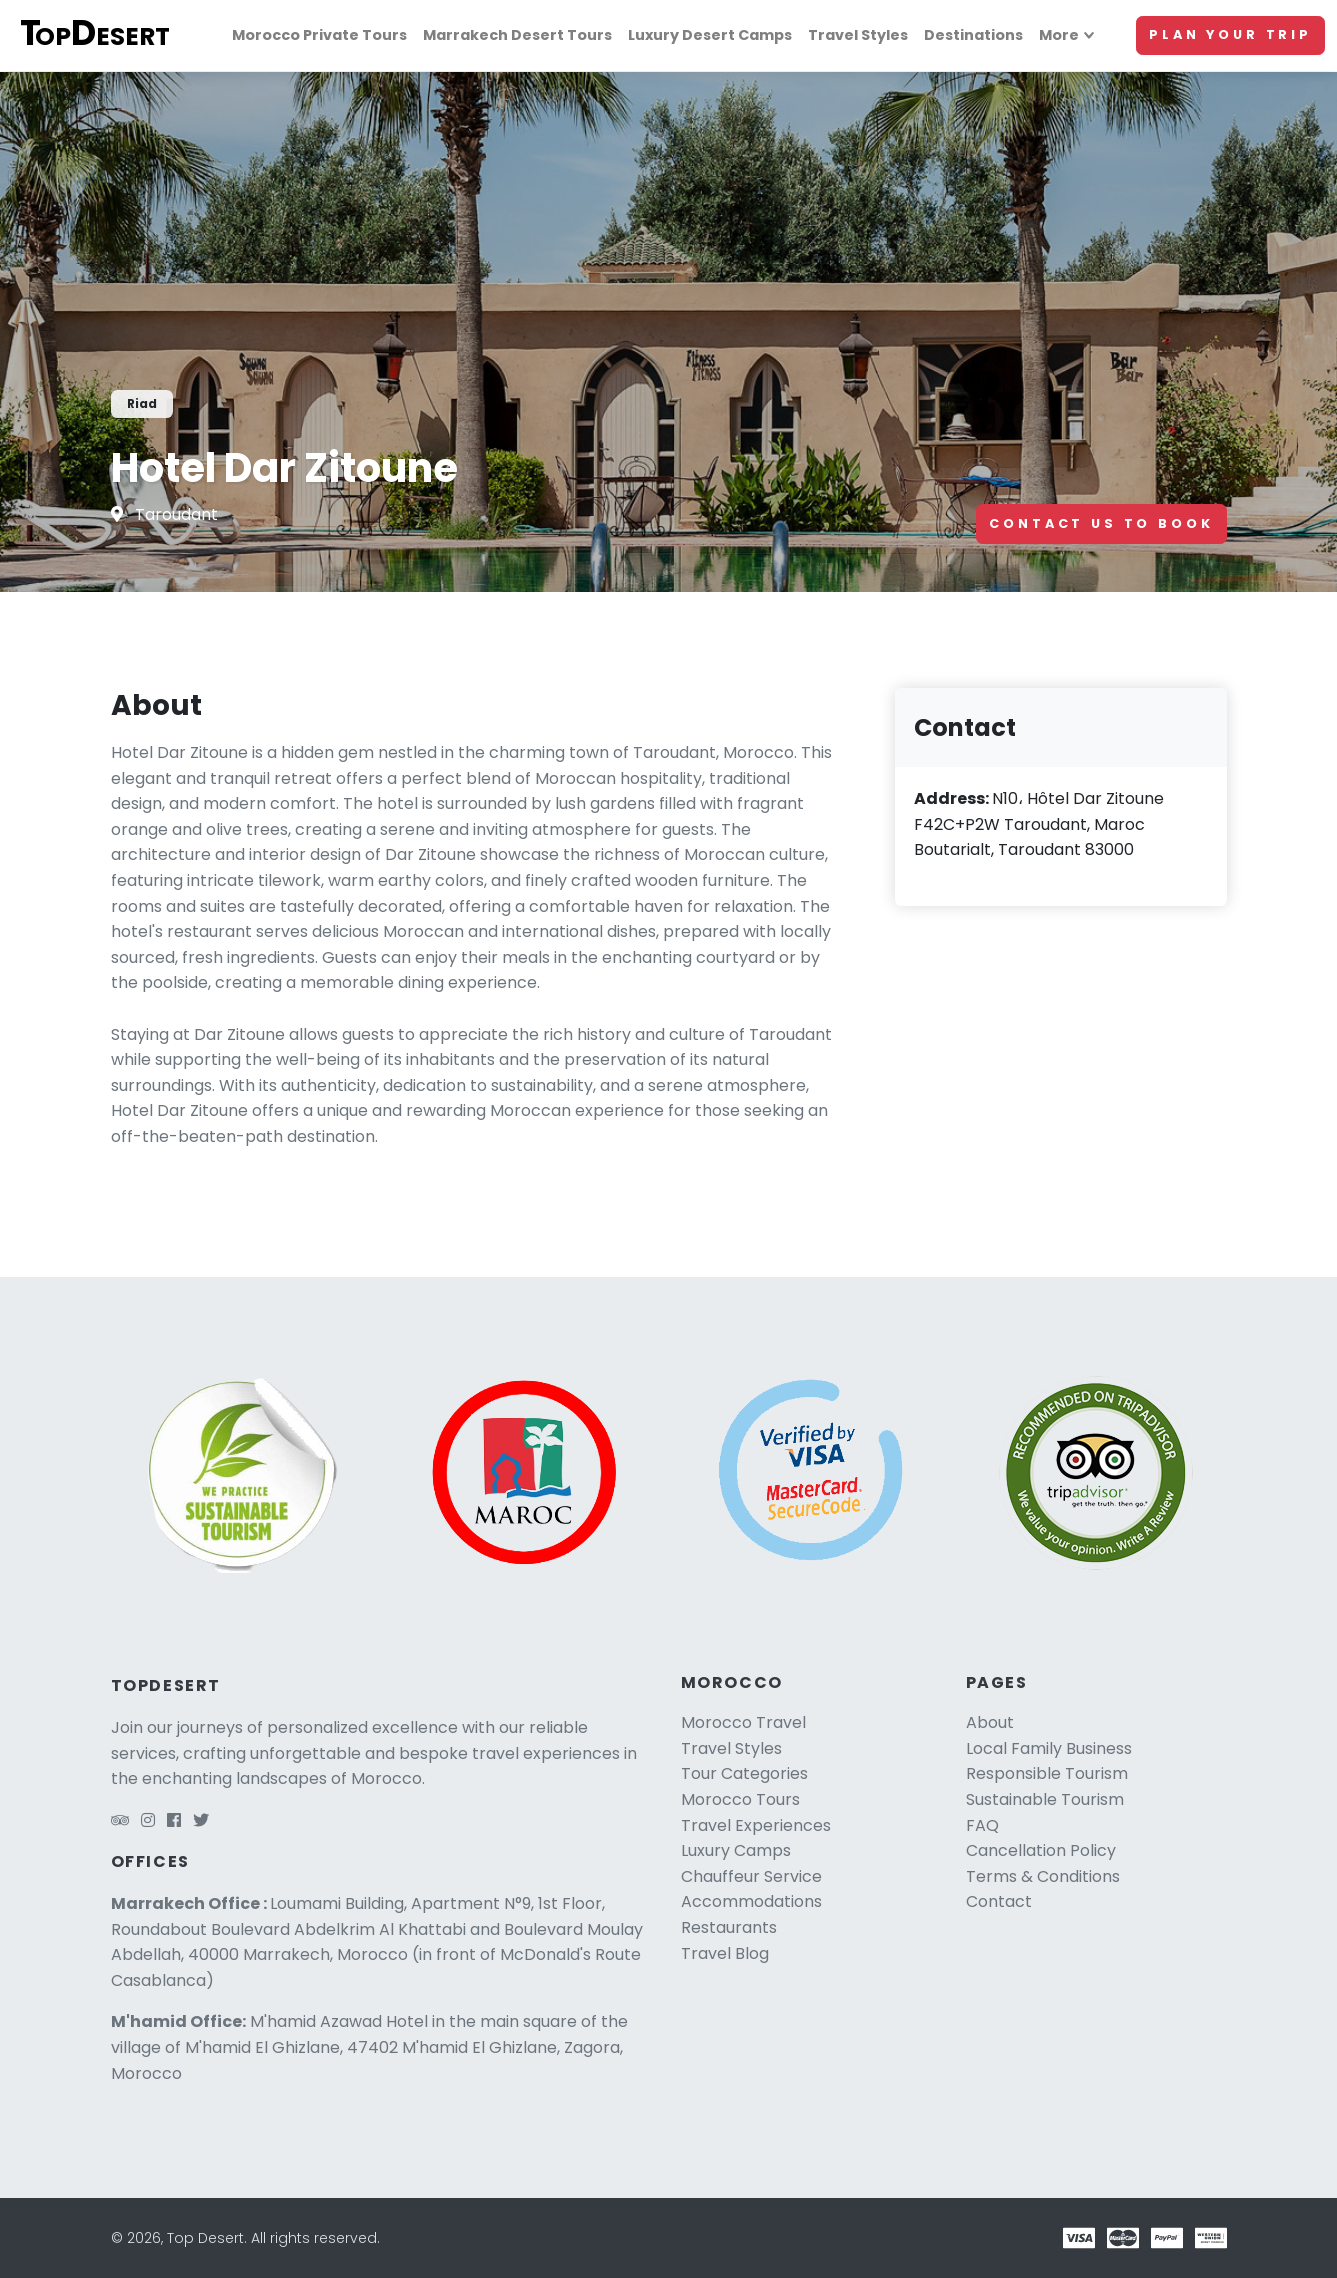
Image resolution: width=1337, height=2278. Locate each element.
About (990, 1722)
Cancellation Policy (1041, 1850)
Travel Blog (725, 1953)
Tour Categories (744, 1773)
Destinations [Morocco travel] (973, 35)
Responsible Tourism (1047, 1773)
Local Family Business (1049, 1748)
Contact (999, 1901)
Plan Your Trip (1230, 34)
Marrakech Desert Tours (517, 35)
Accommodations (751, 1901)
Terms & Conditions (1043, 1876)
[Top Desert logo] (105, 35)
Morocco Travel (743, 1722)
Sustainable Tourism (1045, 1799)
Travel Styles (731, 1748)
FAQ (982, 1825)
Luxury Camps (736, 1850)
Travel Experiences (756, 1825)
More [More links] (1059, 35)
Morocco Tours (740, 1799)
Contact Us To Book (1101, 523)
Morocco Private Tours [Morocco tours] (319, 35)
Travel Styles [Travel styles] (858, 35)
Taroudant (176, 514)
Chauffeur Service (751, 1876)
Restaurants (729, 1927)
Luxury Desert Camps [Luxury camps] (710, 35)
